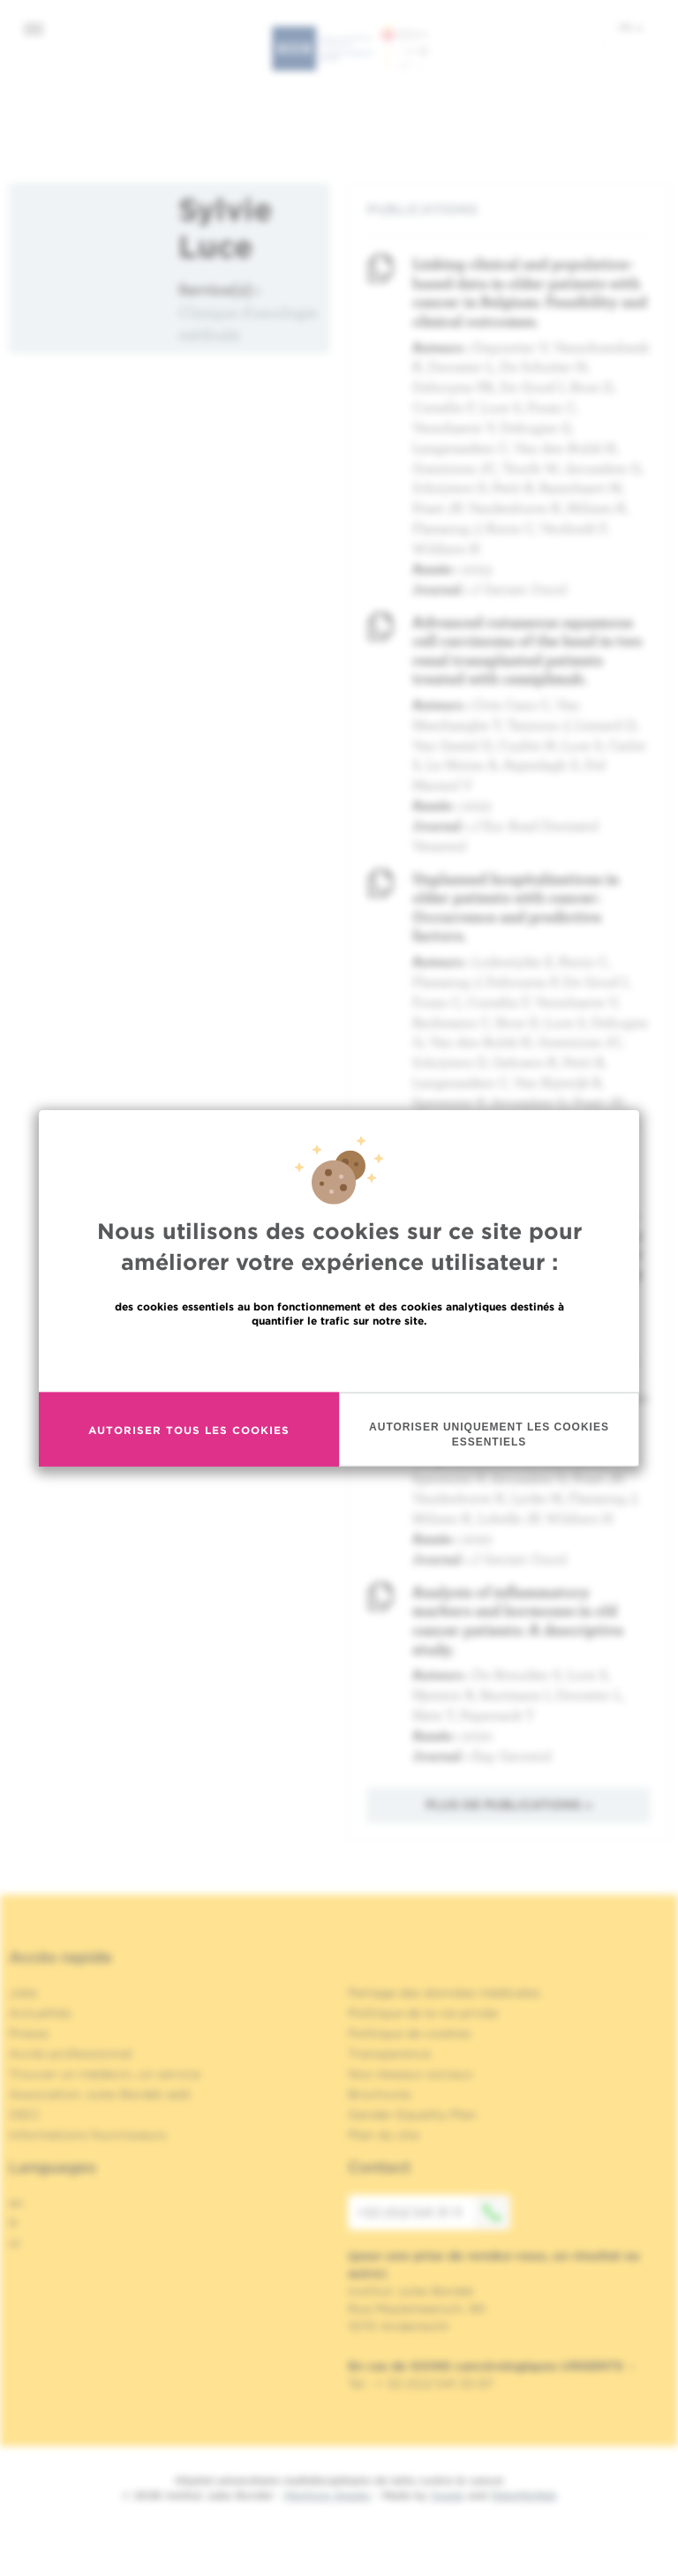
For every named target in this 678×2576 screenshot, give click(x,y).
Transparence (389, 2054)
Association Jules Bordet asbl (100, 2094)
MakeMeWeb (524, 2495)
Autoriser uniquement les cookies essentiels (489, 1434)
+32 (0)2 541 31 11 (433, 2212)
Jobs (23, 1993)
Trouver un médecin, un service (104, 2074)
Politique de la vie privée (423, 2013)
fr (631, 27)
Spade (447, 2495)
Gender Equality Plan (412, 2114)
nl (14, 2243)
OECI (24, 2114)
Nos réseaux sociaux (410, 2074)
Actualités (40, 2013)
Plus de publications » (509, 1805)
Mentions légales (327, 2495)
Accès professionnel (70, 2054)
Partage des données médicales (444, 1993)
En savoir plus (339, 1358)
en (16, 2203)
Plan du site (383, 2135)
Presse (29, 2033)
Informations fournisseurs (88, 2135)
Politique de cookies (409, 2033)
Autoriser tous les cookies (189, 1429)
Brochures (379, 2094)
